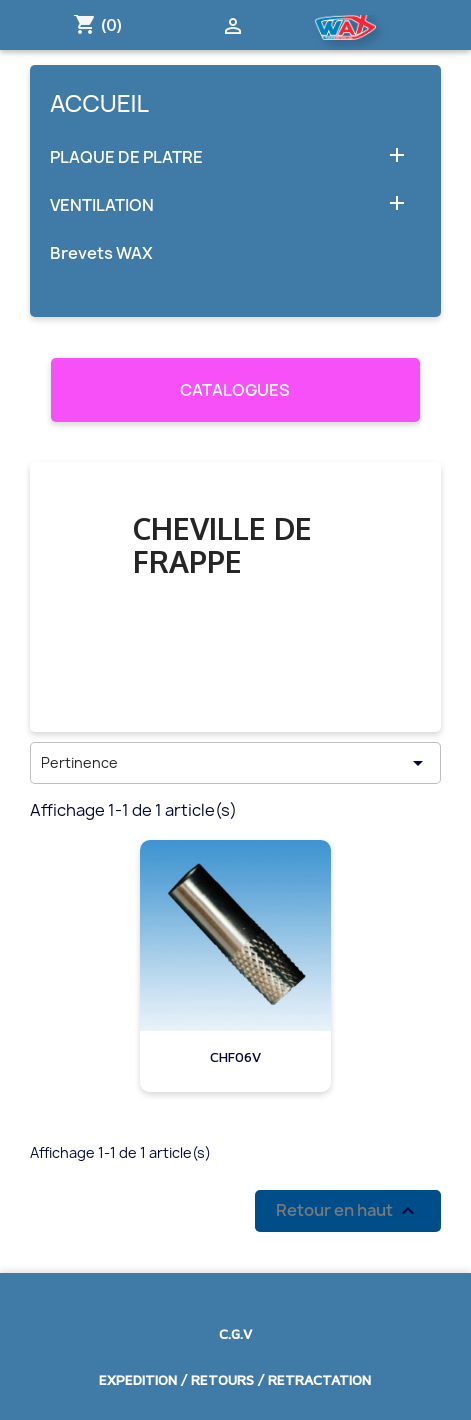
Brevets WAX (101, 253)
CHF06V (235, 1056)
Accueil (99, 103)
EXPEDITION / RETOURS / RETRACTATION (235, 1379)
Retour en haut (348, 1210)
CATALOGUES (235, 390)
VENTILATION (102, 205)
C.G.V (235, 1333)
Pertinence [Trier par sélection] (235, 763)
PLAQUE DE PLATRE (126, 157)
